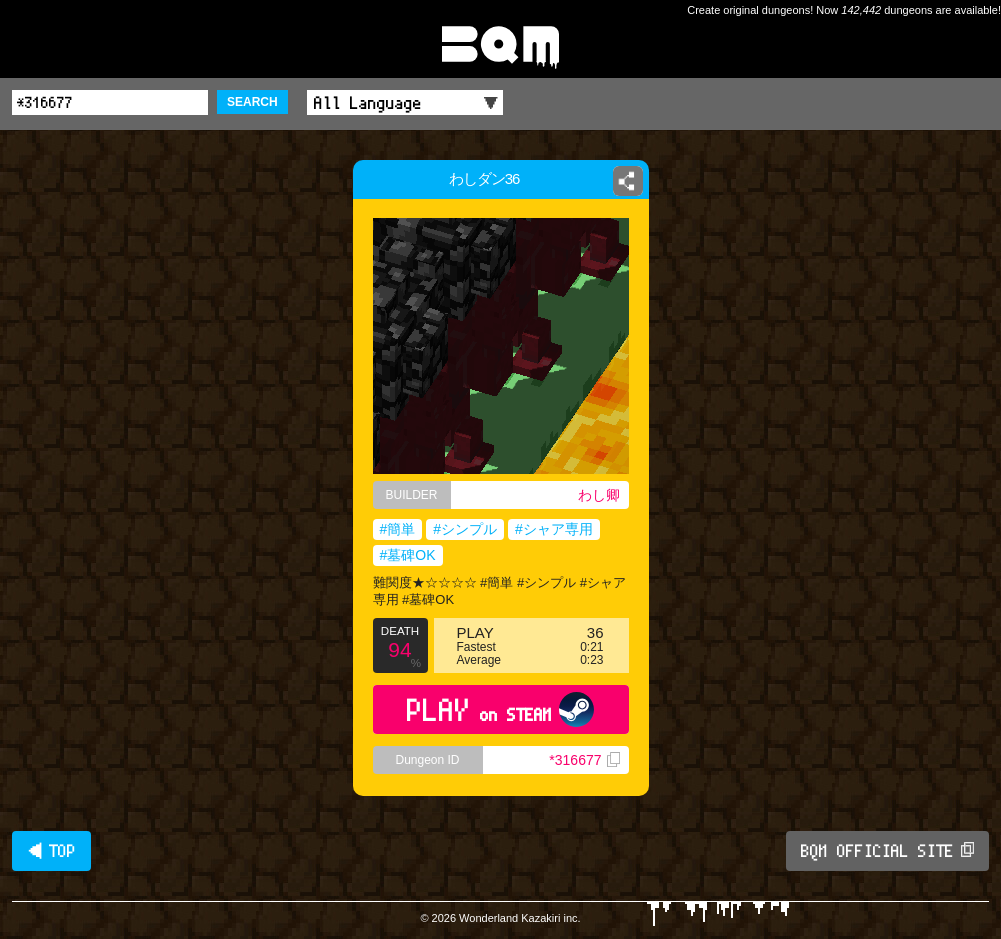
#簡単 (398, 529)
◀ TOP (51, 851)
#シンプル (465, 529)
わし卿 (599, 495)
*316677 (584, 760)
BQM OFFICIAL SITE (887, 851)
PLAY (500, 709)
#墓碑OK (408, 555)
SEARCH (252, 102)
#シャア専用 (554, 529)
